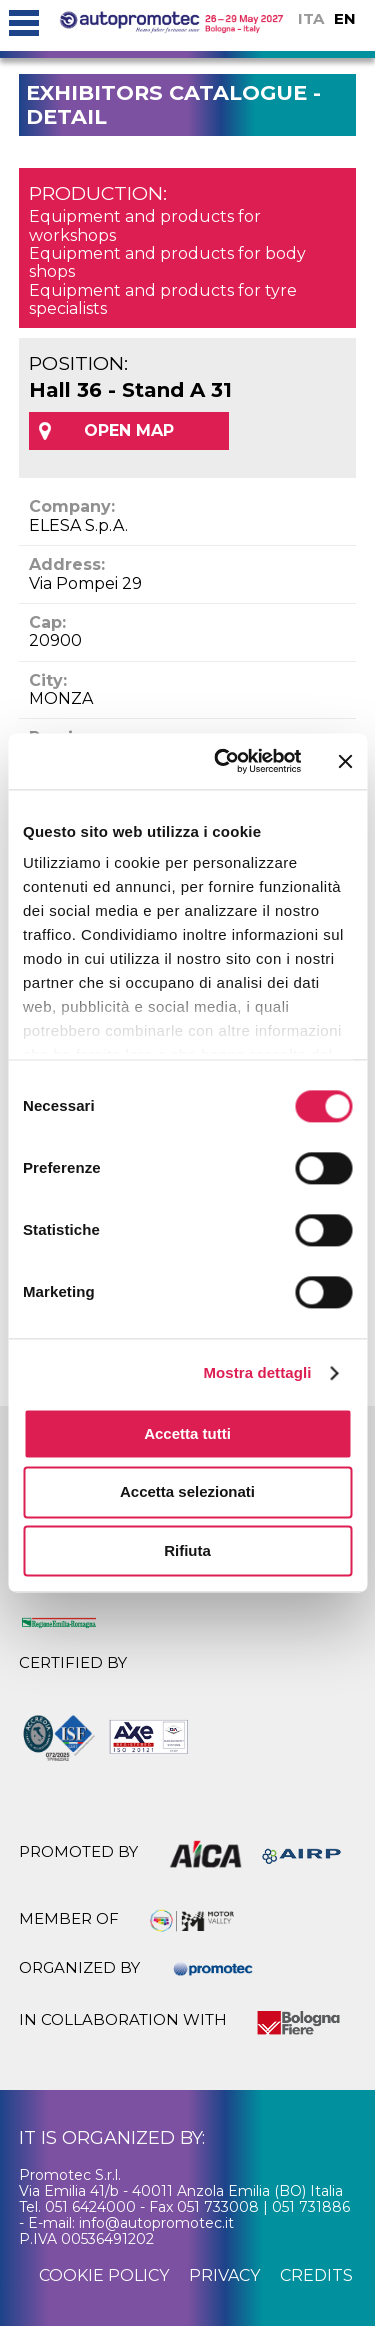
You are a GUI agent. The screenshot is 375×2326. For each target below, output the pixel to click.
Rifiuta (187, 1550)
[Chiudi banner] (345, 761)
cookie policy (104, 2275)
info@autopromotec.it (156, 2223)
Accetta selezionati (187, 1492)
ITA (311, 18)
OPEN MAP (129, 430)
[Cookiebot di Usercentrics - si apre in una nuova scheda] (223, 761)
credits (316, 2275)
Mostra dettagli (257, 1372)
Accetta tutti (187, 1433)
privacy (224, 2275)
